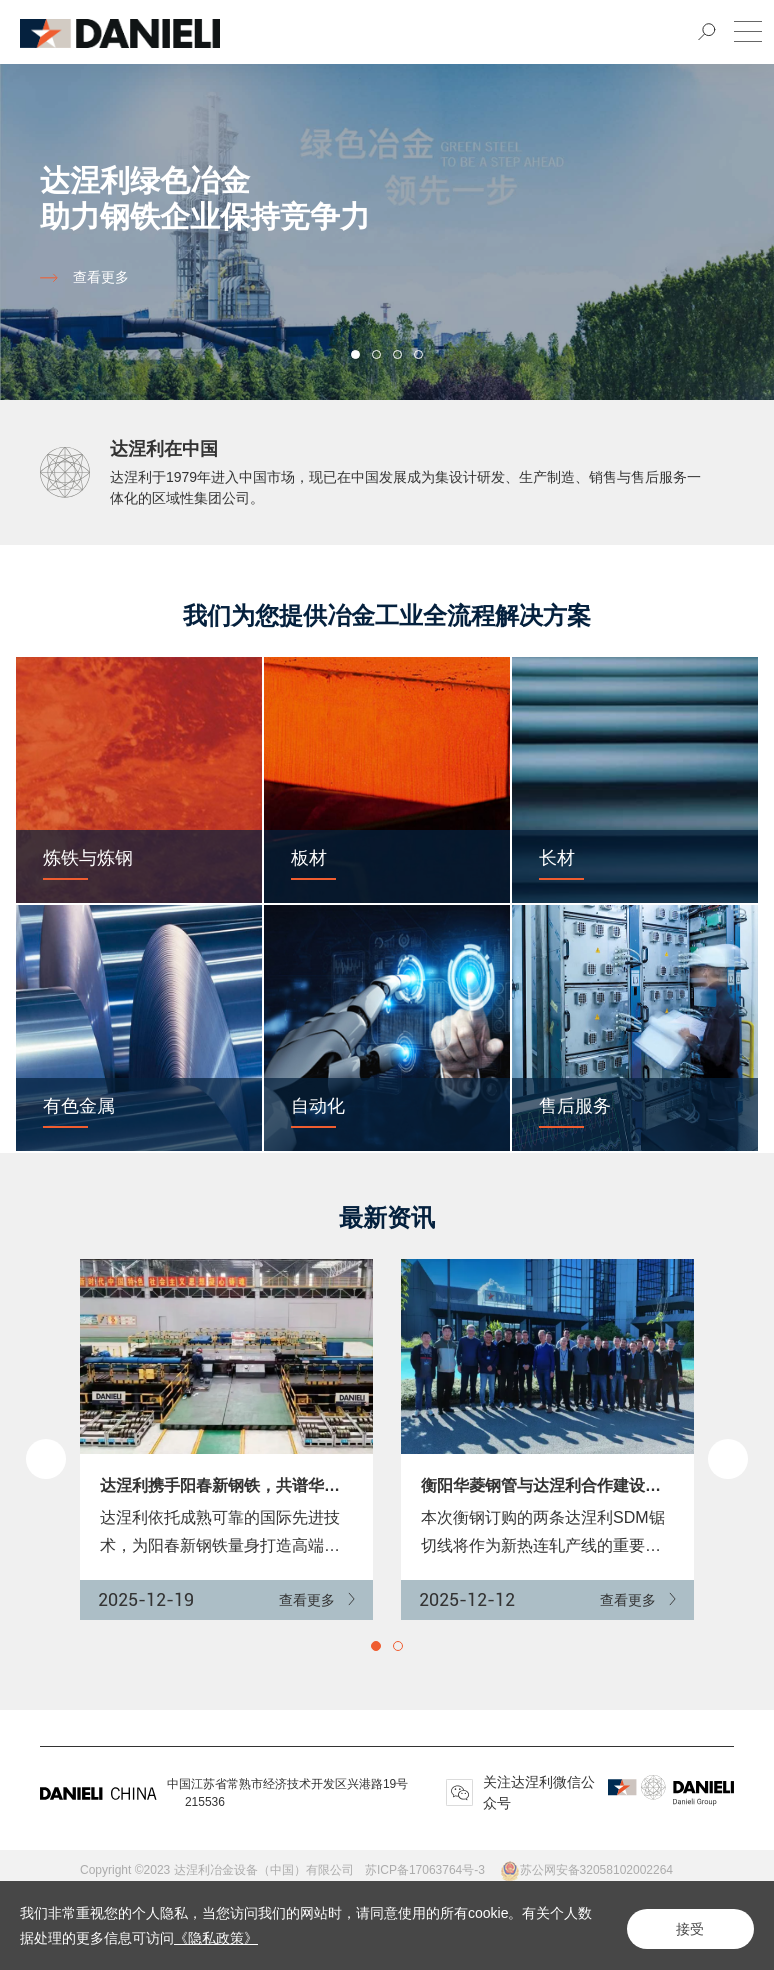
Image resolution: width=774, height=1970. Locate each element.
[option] (387, 226)
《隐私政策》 (230, 1938)
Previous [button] (46, 1459)
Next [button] (764, 226)
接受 (684, 1926)
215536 (205, 1802)
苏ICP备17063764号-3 (432, 1870)
